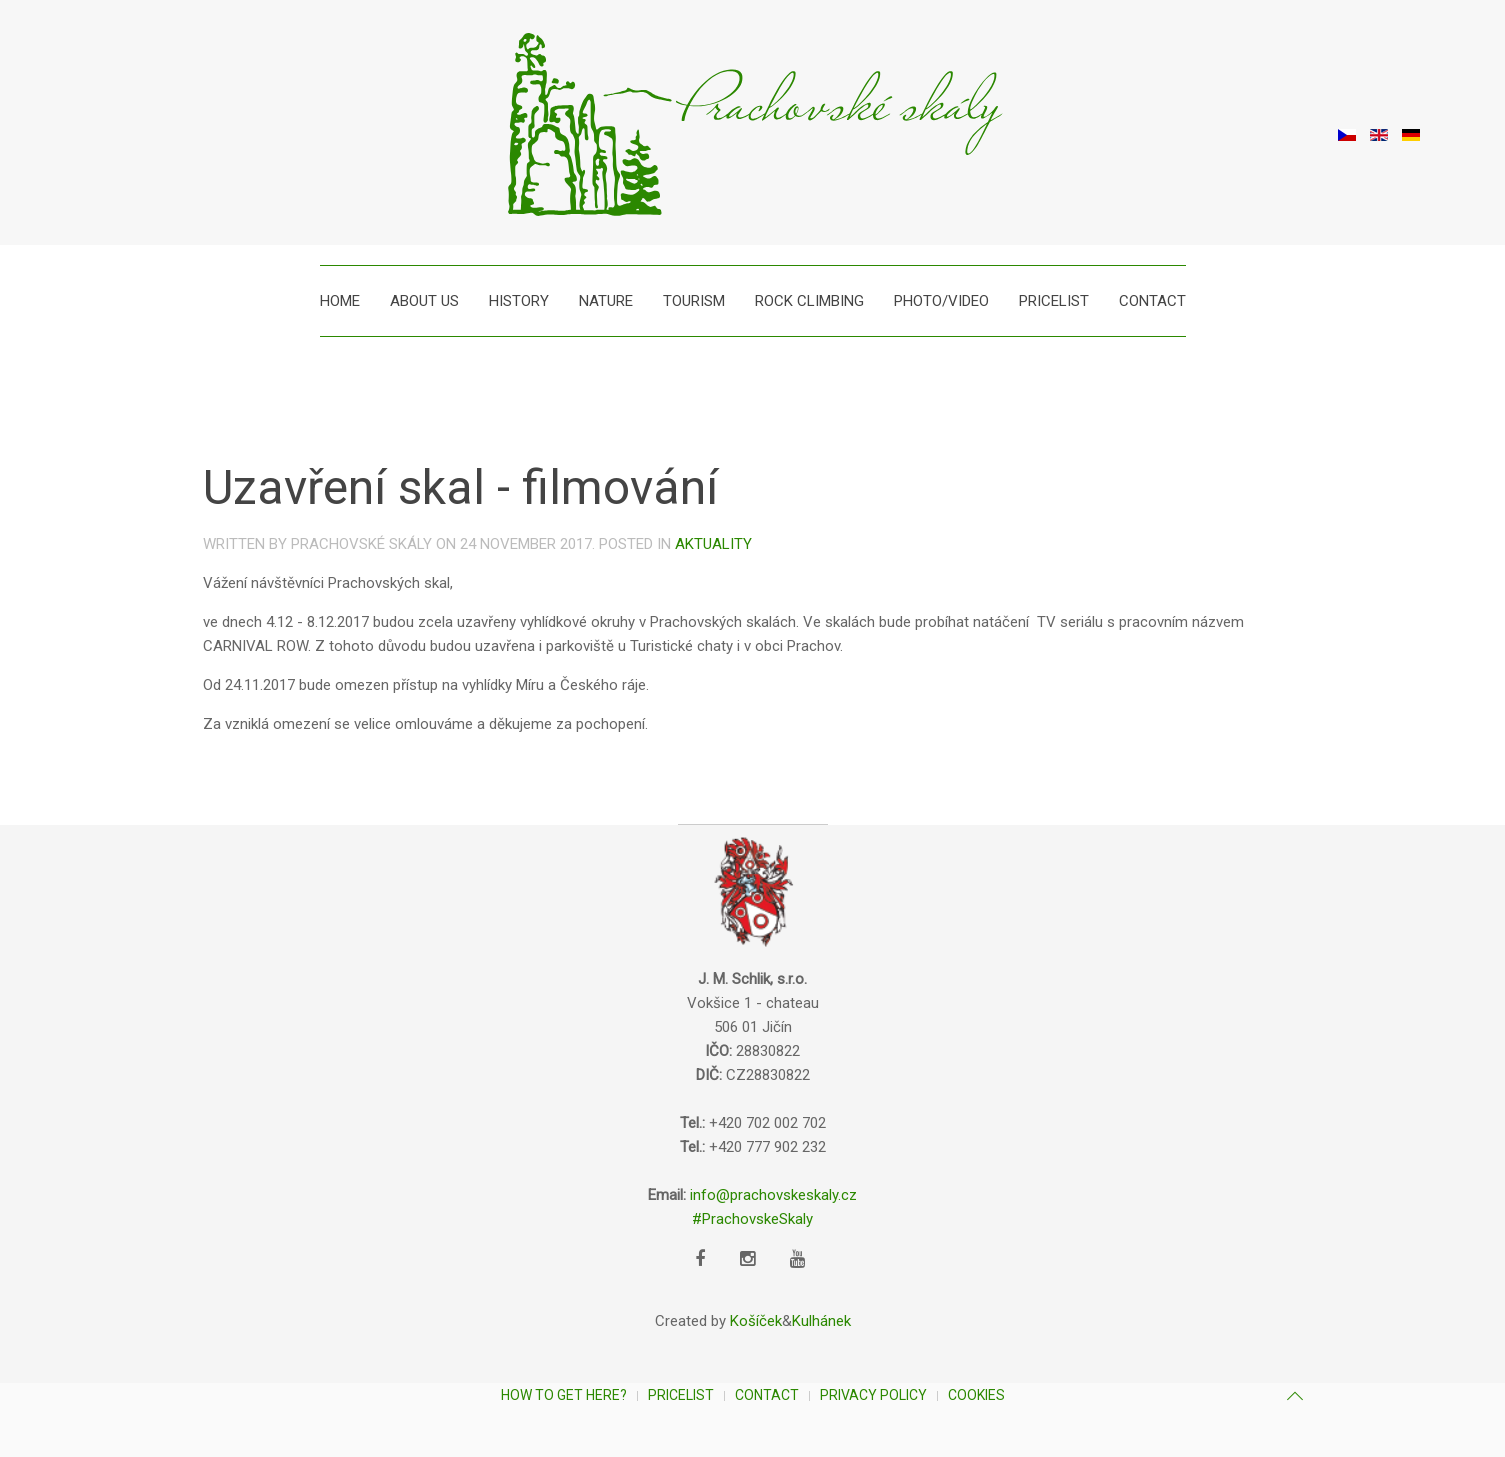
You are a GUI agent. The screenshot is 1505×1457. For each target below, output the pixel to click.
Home (340, 301)
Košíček (756, 1321)
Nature (606, 301)
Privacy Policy (873, 1395)
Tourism (694, 301)
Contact (1152, 301)
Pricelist (1054, 301)
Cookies (976, 1395)
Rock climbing (809, 301)
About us (424, 301)
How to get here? (564, 1395)
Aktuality (713, 544)
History (519, 301)
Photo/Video (941, 301)
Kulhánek (821, 1321)
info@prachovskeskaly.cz (773, 1195)
